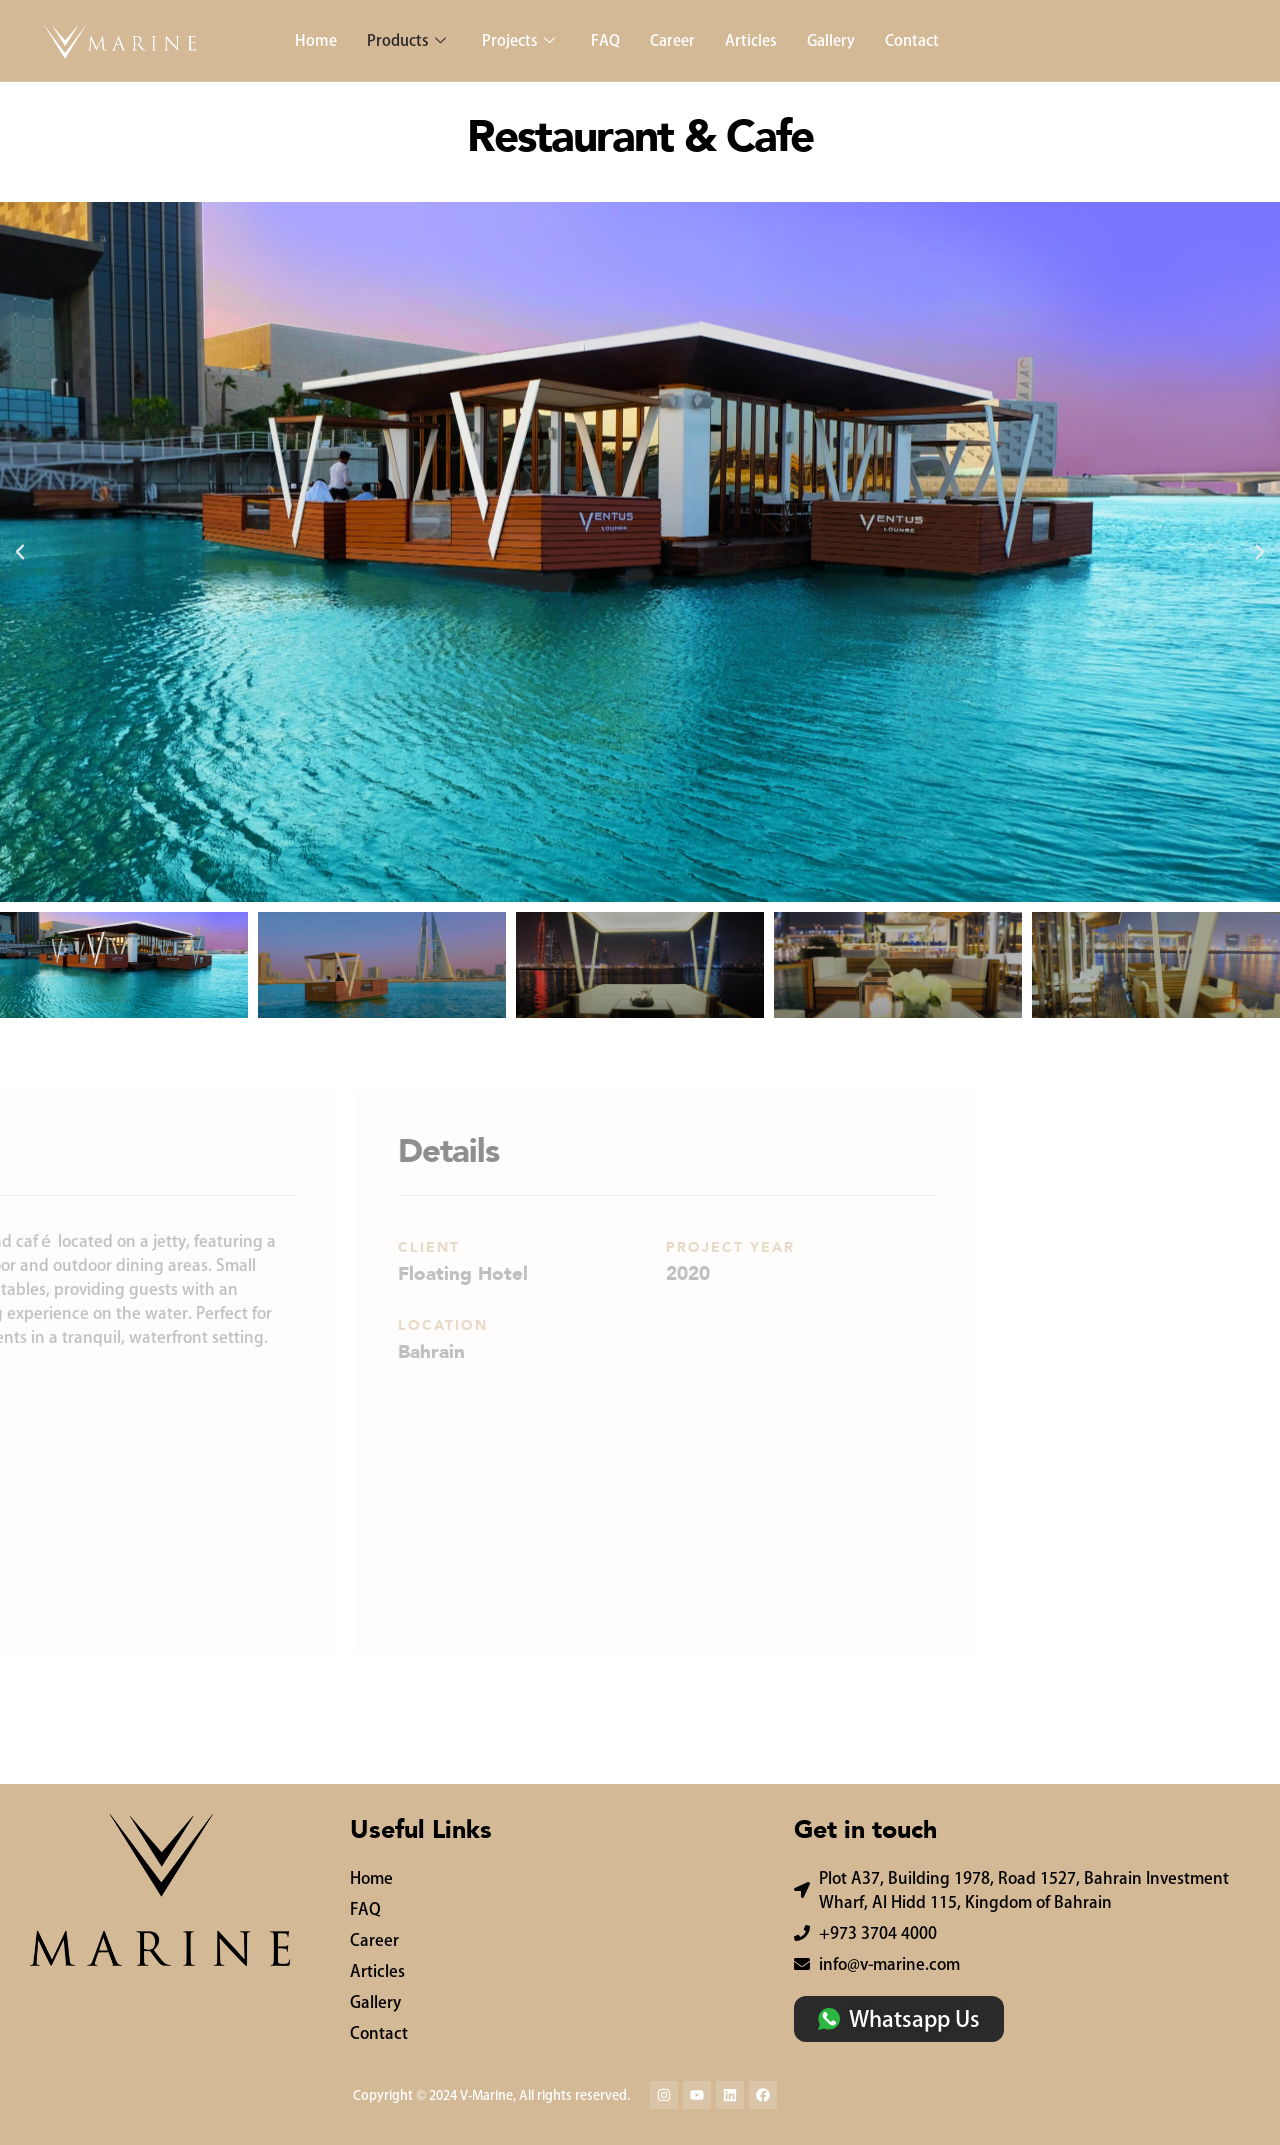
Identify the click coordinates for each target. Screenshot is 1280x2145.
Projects (518, 41)
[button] (20, 552)
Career (672, 40)
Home (316, 40)
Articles (751, 40)
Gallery (831, 40)
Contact (912, 40)
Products (406, 41)
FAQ (605, 40)
